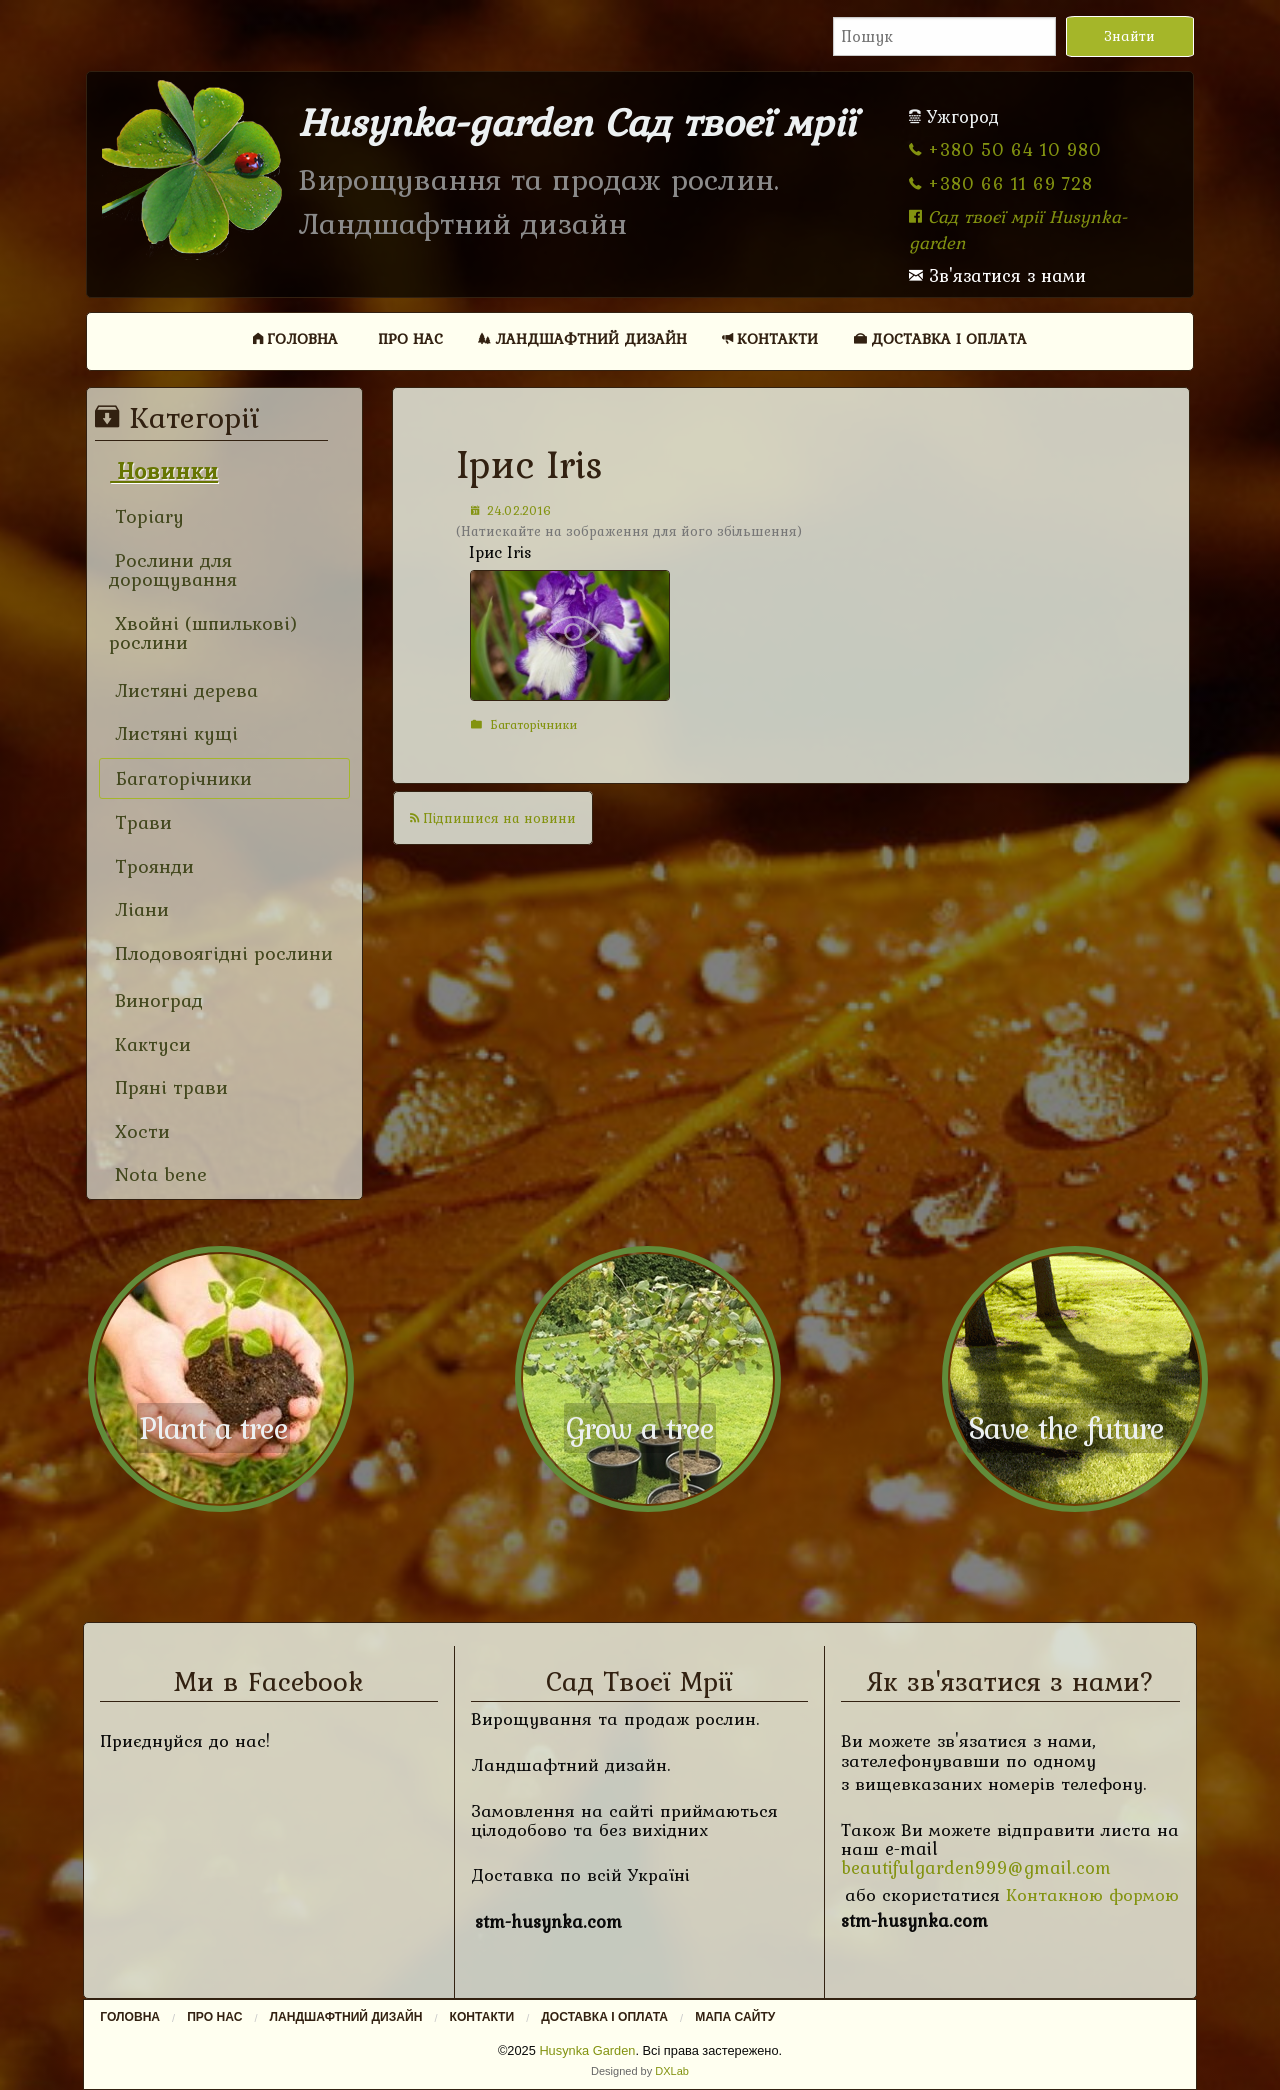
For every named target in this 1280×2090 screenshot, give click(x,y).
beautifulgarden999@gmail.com (976, 1867)
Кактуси (150, 1044)
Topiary (146, 516)
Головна (295, 338)
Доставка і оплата (940, 338)
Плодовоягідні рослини (221, 953)
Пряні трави (168, 1087)
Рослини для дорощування (173, 570)
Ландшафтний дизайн (582, 338)
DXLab (672, 2071)
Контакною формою (1092, 1894)
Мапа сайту (735, 2017)
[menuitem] (296, 338)
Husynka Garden (587, 2050)
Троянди (151, 866)
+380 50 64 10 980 (1005, 149)
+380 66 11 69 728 (1001, 183)
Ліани (139, 909)
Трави (140, 822)
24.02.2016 (511, 510)
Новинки (164, 470)
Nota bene (158, 1174)
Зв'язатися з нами (997, 275)
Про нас (410, 338)
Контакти (770, 338)
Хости (139, 1131)
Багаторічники (524, 724)
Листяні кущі (173, 733)
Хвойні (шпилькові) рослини (203, 633)
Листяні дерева (183, 690)
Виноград (156, 1000)
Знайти (1129, 36)
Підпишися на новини (493, 818)
